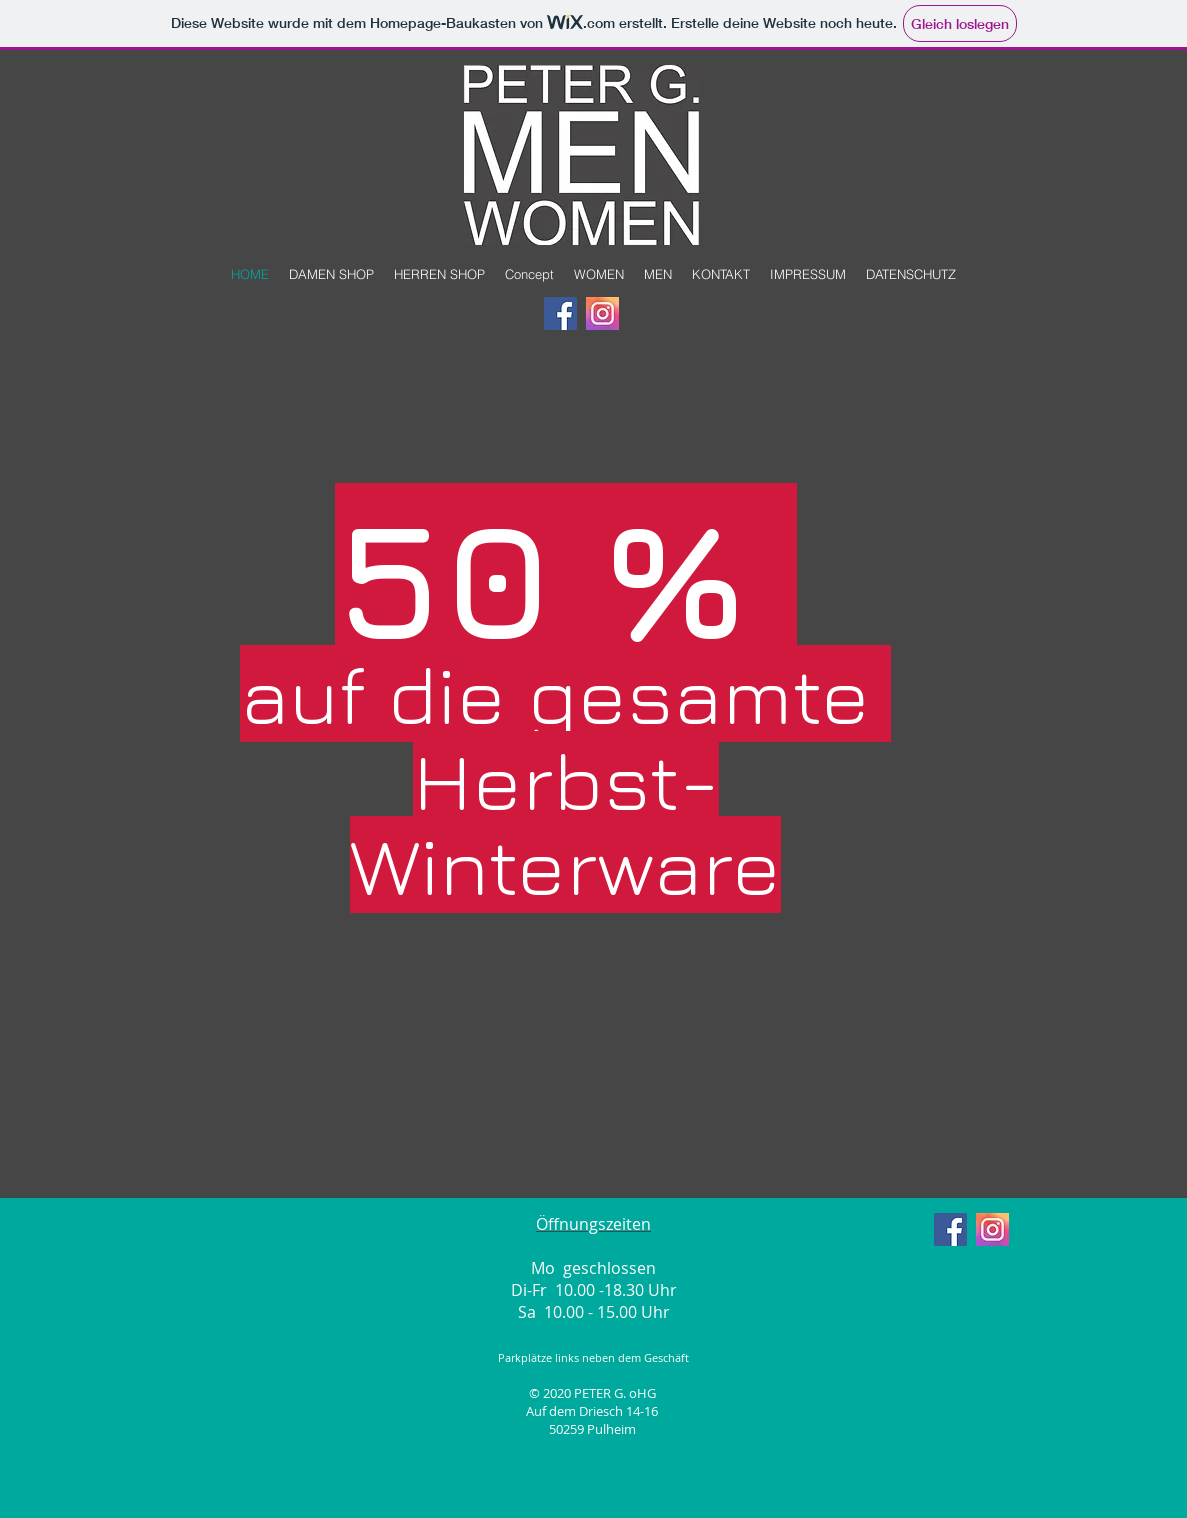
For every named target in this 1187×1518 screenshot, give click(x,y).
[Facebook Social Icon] (560, 313)
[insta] (602, 313)
